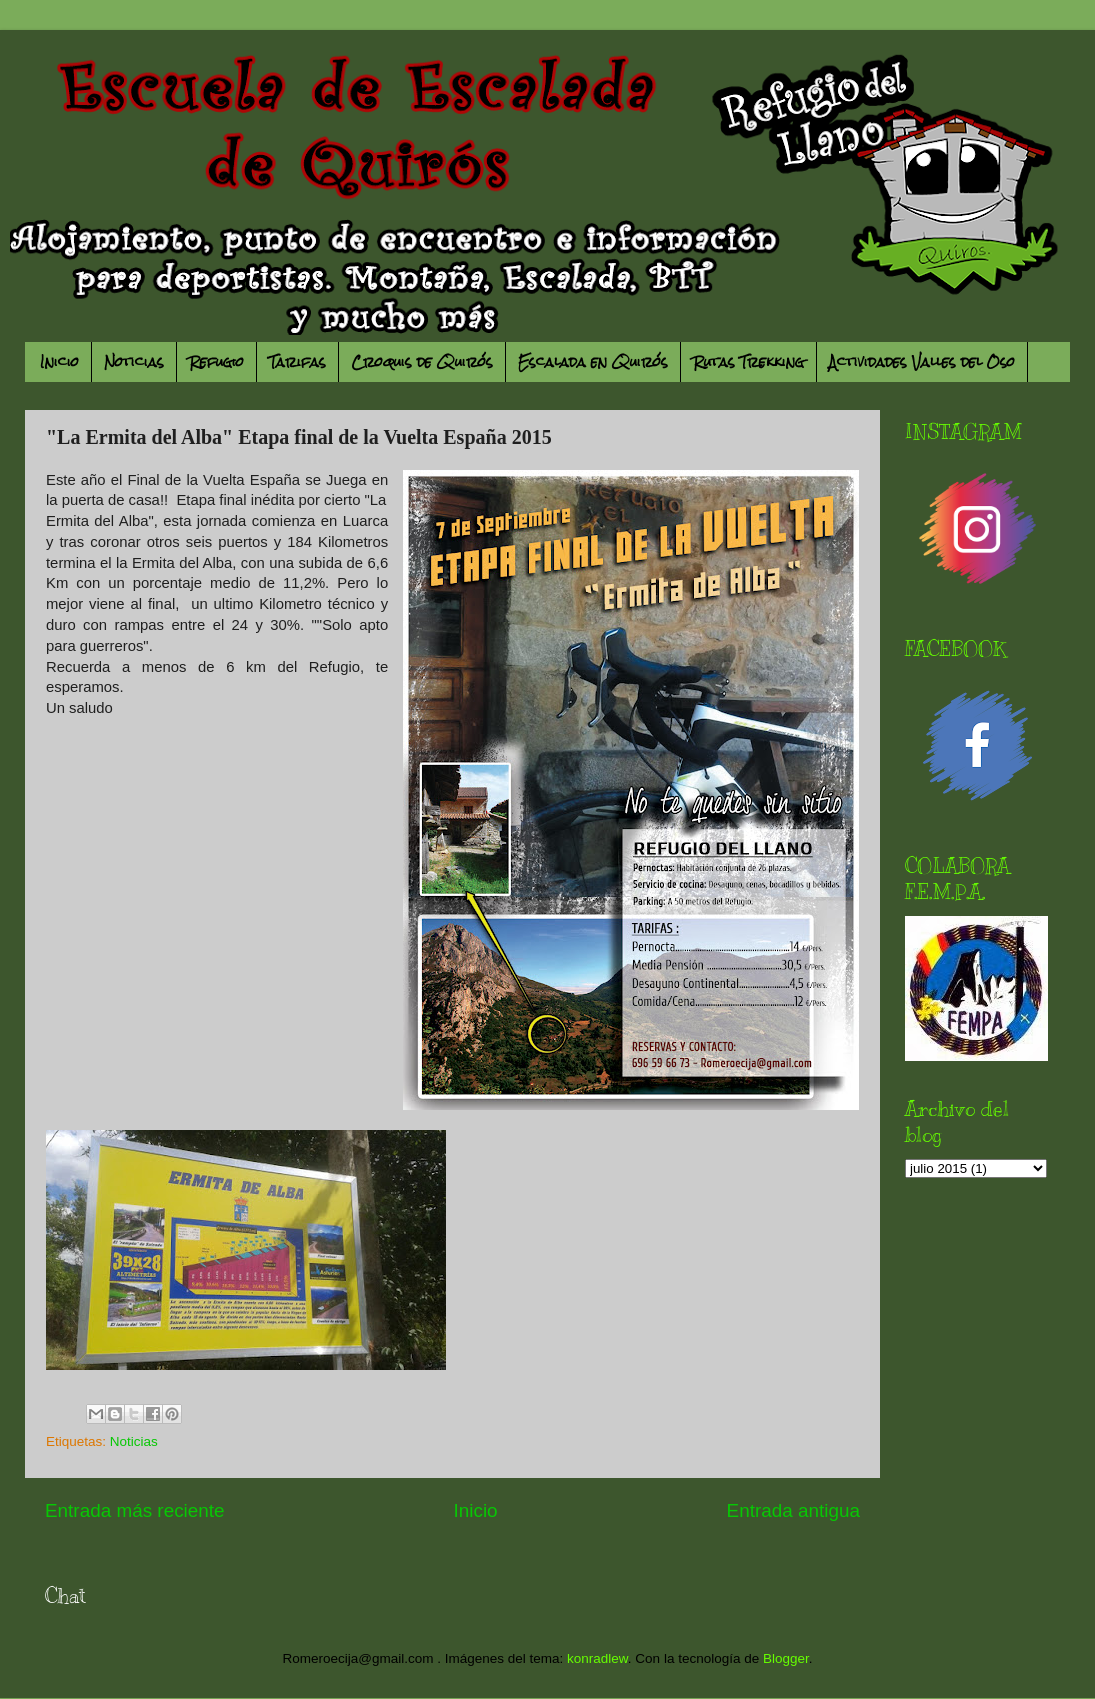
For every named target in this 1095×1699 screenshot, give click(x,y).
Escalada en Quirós (593, 362)
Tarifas (297, 362)
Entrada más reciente (135, 1510)
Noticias (134, 362)
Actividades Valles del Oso (922, 362)
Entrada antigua (793, 1510)
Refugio (216, 362)
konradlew (597, 1658)
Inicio (59, 362)
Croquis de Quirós (422, 362)
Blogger (786, 1658)
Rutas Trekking (748, 362)
